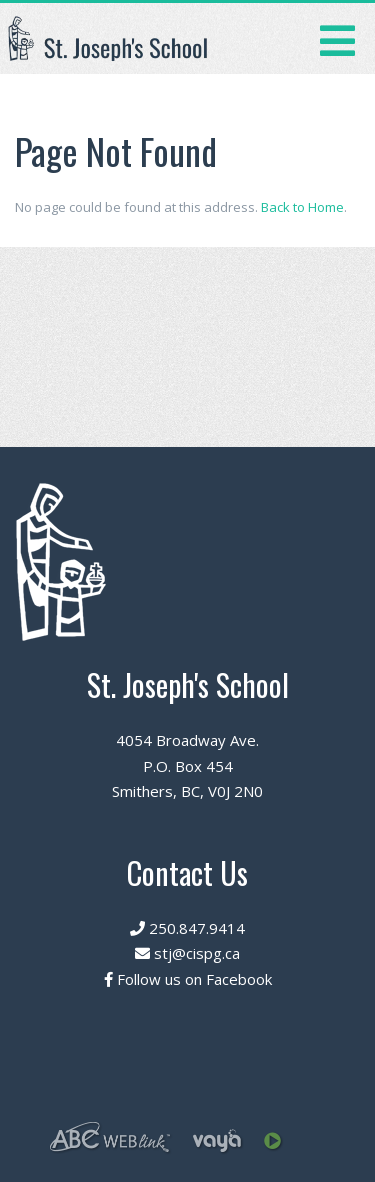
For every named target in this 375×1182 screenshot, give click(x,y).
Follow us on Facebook (188, 979)
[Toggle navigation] (337, 38)
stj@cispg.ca (187, 953)
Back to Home (302, 207)
